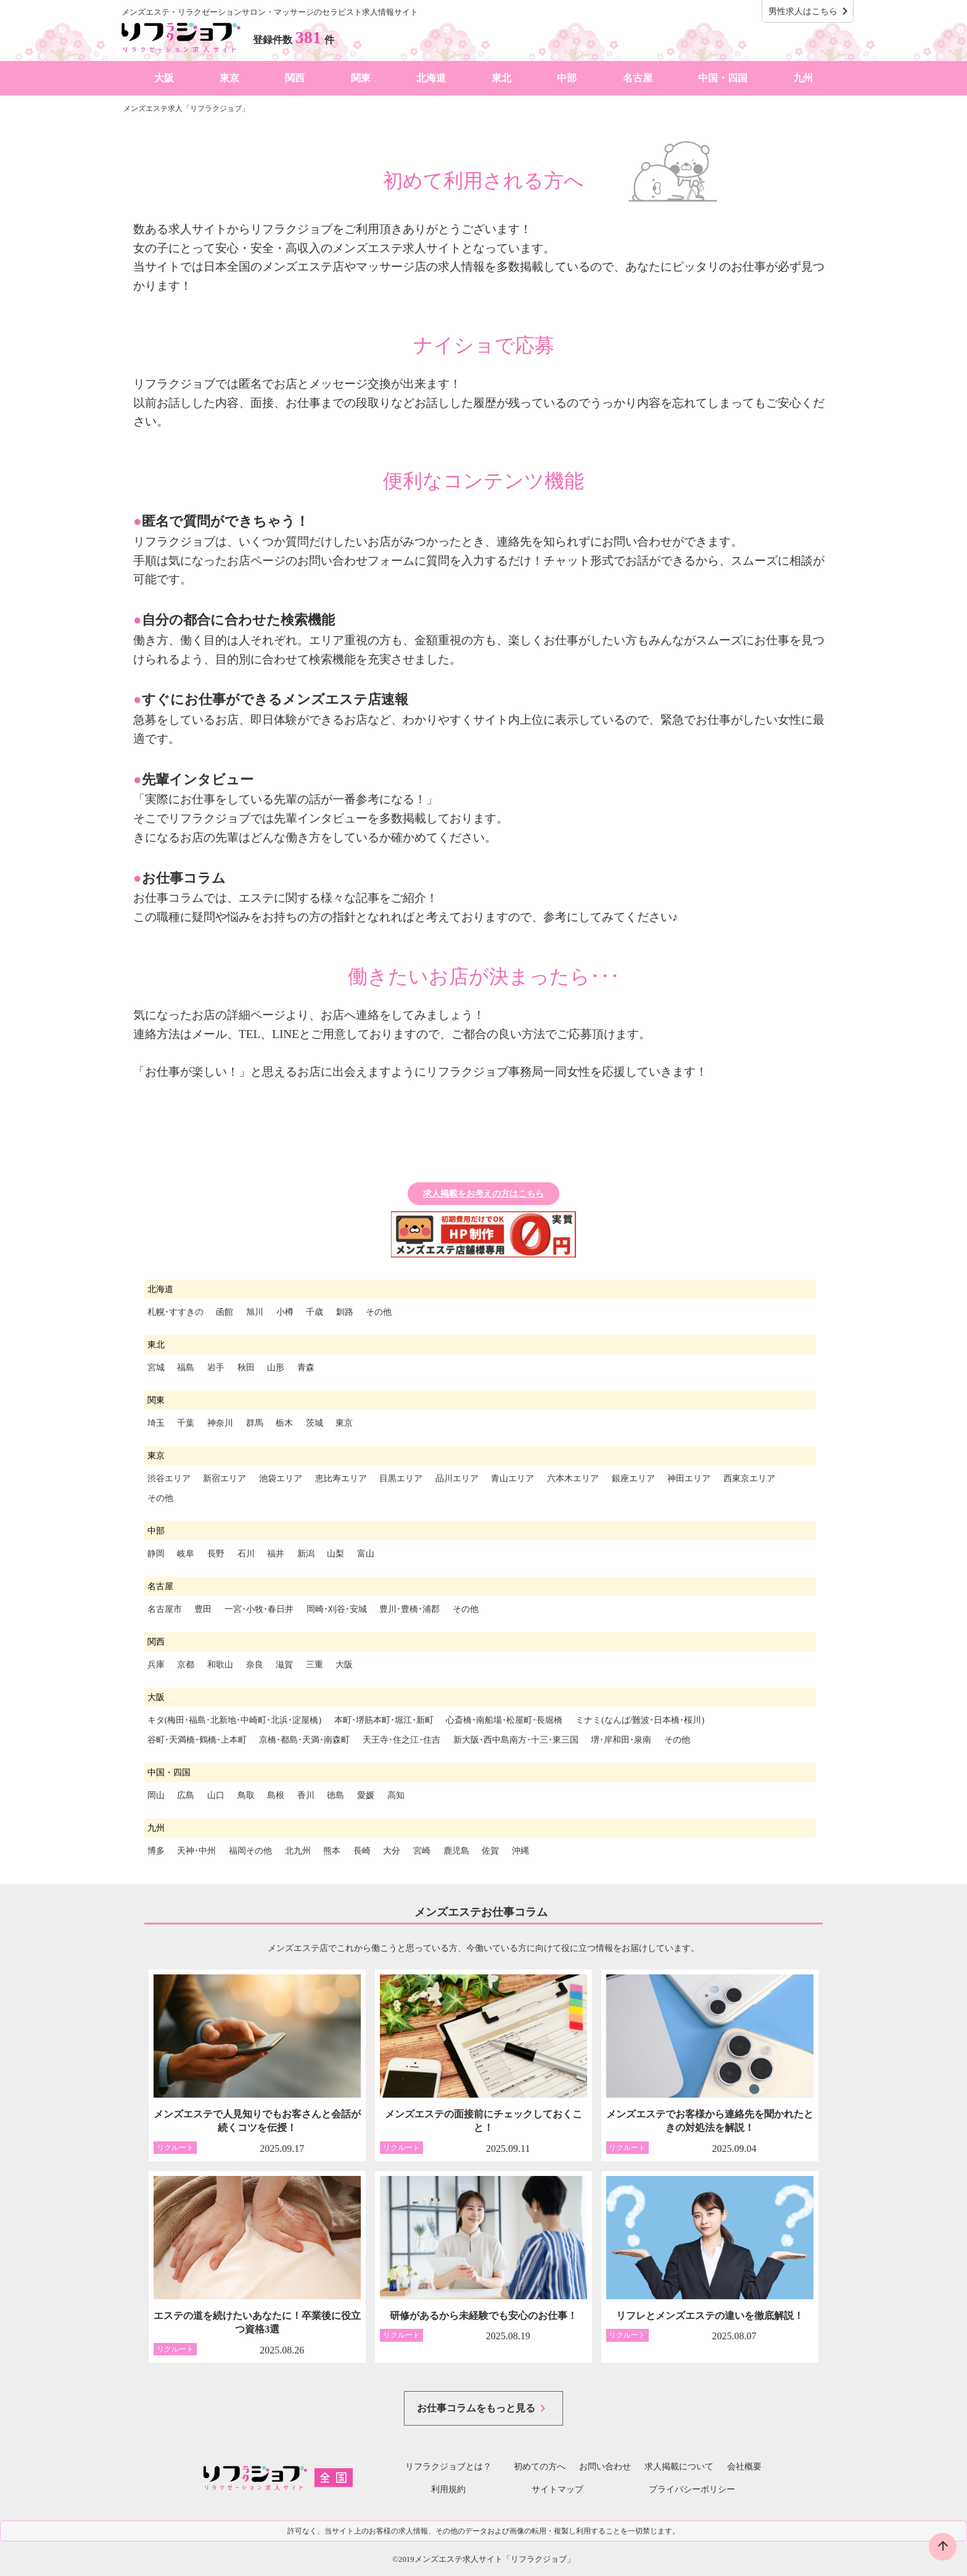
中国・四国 (722, 78)
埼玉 (156, 1423)
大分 (391, 1850)
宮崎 (421, 1850)
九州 (803, 78)
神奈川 (220, 1423)
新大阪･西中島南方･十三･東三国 (515, 1739)
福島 (185, 1367)
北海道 (431, 78)
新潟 (306, 1553)
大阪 (164, 78)
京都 (185, 1664)
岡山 (156, 1795)
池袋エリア (280, 1478)
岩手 (215, 1367)
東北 (501, 78)
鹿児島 (456, 1850)
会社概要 (744, 2466)
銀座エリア (633, 1478)
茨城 (314, 1423)
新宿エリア (224, 1478)
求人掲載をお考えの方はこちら (483, 1193)
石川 (246, 1553)
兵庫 (156, 1664)
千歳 (314, 1312)
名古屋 (637, 78)
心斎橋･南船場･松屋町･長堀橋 (504, 1720)
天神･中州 (196, 1850)
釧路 (344, 1312)
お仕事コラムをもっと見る (483, 2408)
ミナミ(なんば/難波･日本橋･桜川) (639, 1720)
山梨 (335, 1553)
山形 (275, 1367)
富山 (365, 1553)
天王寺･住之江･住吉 (401, 1739)
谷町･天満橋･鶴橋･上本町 (197, 1739)
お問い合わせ (605, 2466)
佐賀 (490, 1850)
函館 (224, 1312)
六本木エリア (573, 1478)
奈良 (254, 1664)
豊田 (203, 1609)
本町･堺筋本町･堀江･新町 (384, 1720)
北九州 (298, 1850)
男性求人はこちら (810, 11)
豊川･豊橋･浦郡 (409, 1609)
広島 (185, 1795)
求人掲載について (679, 2466)
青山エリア (512, 1478)
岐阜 (185, 1553)
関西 (295, 78)
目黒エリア (400, 1478)
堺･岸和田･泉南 (621, 1739)
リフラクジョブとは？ (448, 2466)
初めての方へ (535, 2466)
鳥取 (246, 1795)
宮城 (156, 1367)
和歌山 (220, 1664)
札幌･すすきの (175, 1312)
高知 (396, 1795)
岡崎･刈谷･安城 (337, 1609)
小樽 (285, 1312)
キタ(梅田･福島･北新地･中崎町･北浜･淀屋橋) (234, 1720)
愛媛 (365, 1795)
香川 (306, 1795)
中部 (567, 78)
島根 (275, 1795)
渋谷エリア (169, 1478)
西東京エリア (749, 1478)
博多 (156, 1850)
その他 (379, 1312)
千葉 (185, 1423)
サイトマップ (557, 2489)
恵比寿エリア (341, 1478)
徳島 (335, 1795)
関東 (361, 78)
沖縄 (520, 1850)
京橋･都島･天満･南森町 (304, 1739)
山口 (215, 1795)
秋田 (246, 1367)
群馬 (254, 1423)
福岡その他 (250, 1850)
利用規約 (448, 2489)
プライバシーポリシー (692, 2489)
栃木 (284, 1423)
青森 (306, 1367)
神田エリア (688, 1478)
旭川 (254, 1312)
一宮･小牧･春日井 (259, 1609)
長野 (215, 1553)
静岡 (156, 1553)
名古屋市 (164, 1609)
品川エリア (457, 1478)
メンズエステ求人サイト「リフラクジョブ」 (494, 2559)
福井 (275, 1553)
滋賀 (284, 1664)
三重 (314, 1664)
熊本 (331, 1850)
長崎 (362, 1850)
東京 (229, 78)
